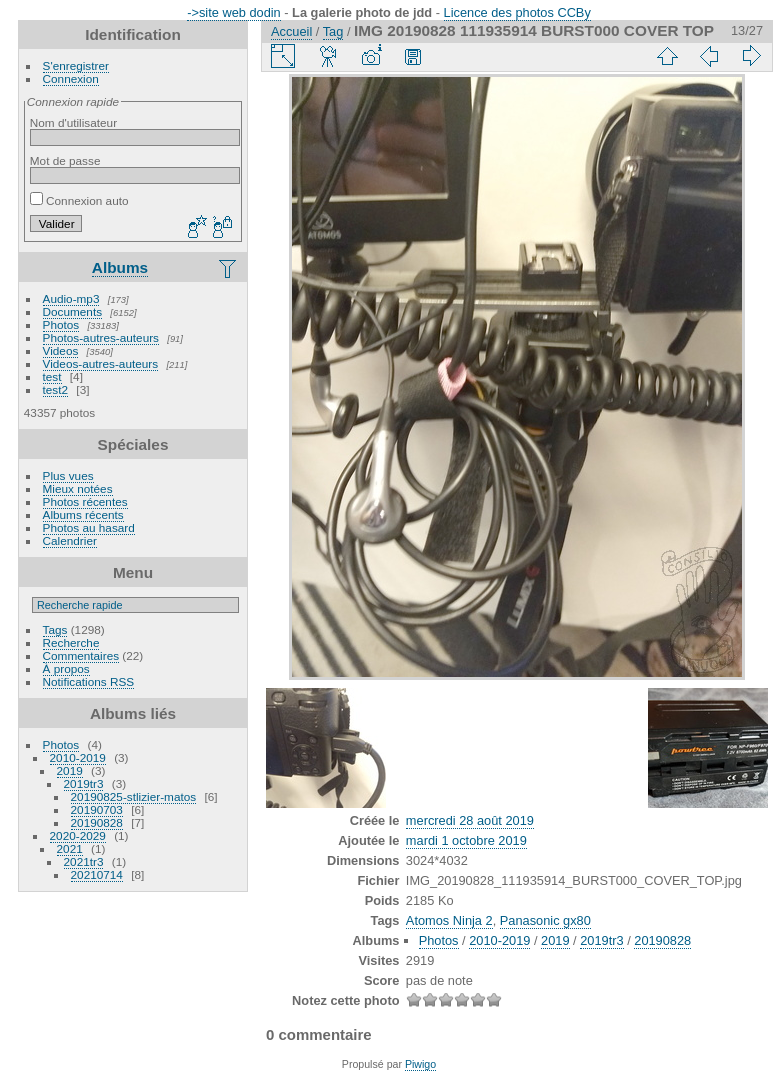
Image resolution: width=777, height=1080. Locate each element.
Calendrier (70, 540)
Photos (61, 324)
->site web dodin (234, 12)
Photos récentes (85, 501)
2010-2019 (78, 757)
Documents (73, 311)
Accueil (291, 31)
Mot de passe (65, 160)
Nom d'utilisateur (73, 122)
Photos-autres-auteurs (101, 337)
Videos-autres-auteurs (101, 363)
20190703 (97, 809)
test (52, 376)
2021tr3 (84, 861)
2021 (70, 848)
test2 (56, 389)
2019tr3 (84, 783)
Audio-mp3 (71, 298)
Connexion (71, 78)
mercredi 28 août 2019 (470, 820)
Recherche (71, 642)
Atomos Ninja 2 (449, 920)
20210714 (97, 874)
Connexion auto (79, 200)
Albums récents (83, 514)
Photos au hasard (89, 527)
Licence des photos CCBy (517, 12)
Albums (120, 267)
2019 (70, 770)
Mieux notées (78, 488)
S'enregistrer (76, 65)
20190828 (97, 822)
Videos (61, 350)
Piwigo (420, 1064)
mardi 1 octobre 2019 (466, 840)
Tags (55, 629)
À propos (66, 668)
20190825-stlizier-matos (134, 796)
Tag (333, 31)
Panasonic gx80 (545, 920)
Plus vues (68, 475)
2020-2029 (78, 835)
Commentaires (81, 655)
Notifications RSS (89, 681)
